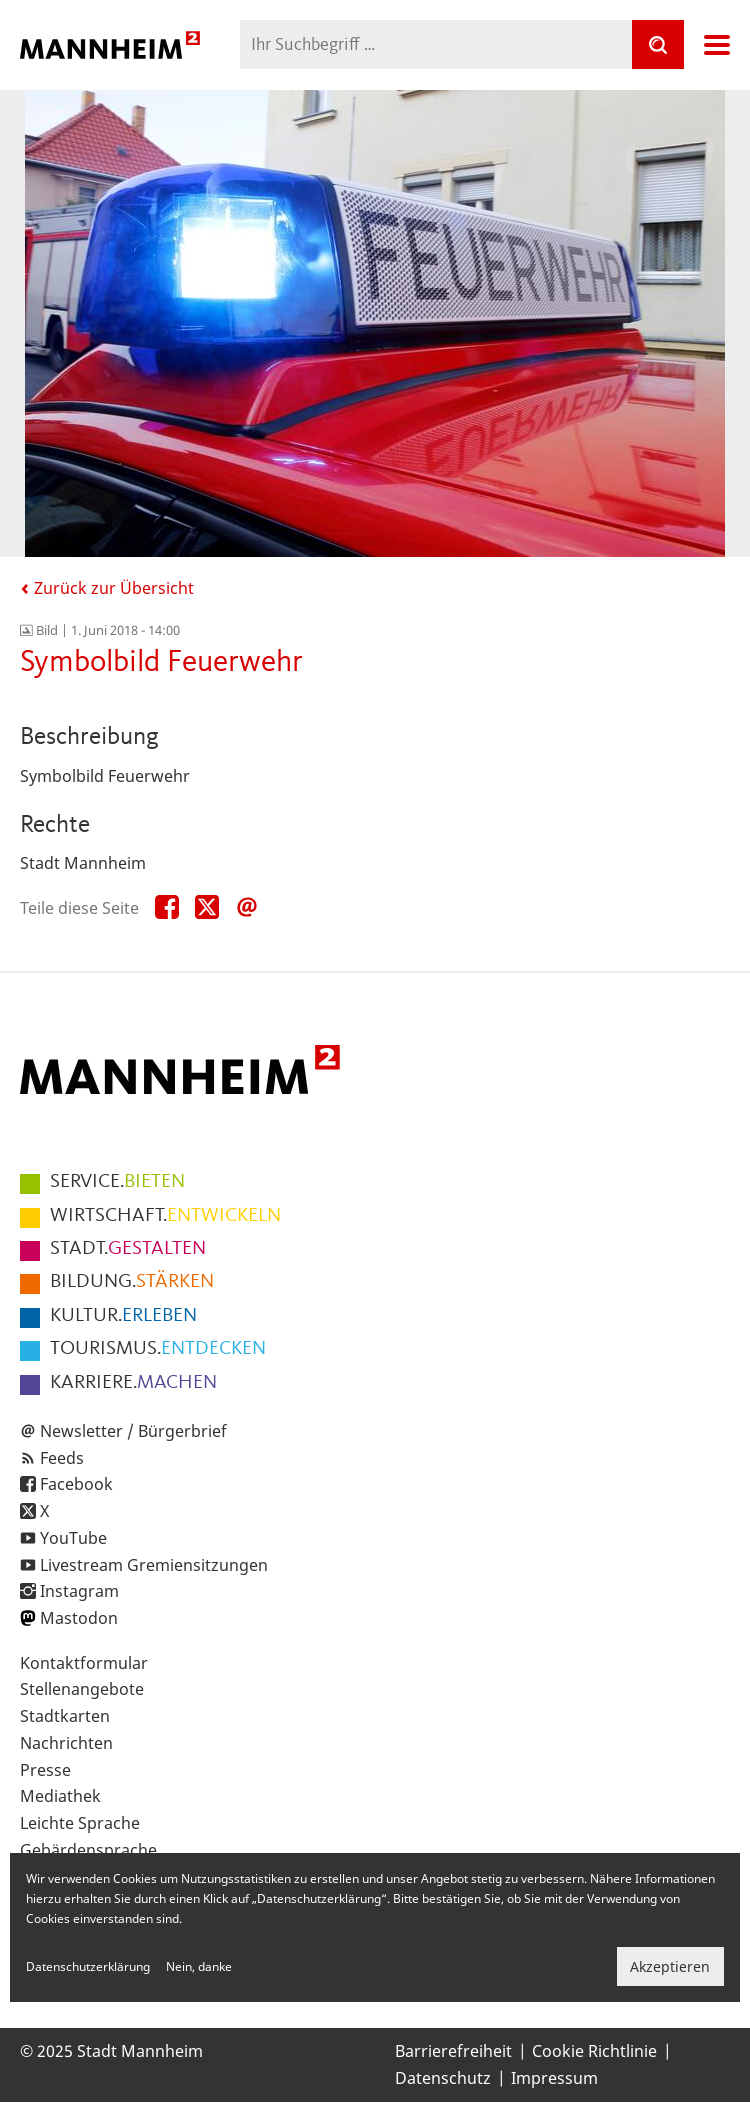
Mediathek (60, 1796)
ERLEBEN (123, 1316)
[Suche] (658, 44)
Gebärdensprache (88, 1850)
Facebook (76, 1484)
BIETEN (117, 1182)
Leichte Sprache (80, 1823)
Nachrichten (66, 1743)
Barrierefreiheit (453, 2051)
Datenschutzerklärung (88, 1966)
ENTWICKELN (165, 1216)
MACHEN (133, 1383)
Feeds (62, 1458)
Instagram (79, 1591)
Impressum (554, 2078)
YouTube (73, 1538)
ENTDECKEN (158, 1349)
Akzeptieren (670, 1966)
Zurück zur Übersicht (107, 588)
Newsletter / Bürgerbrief (133, 1431)
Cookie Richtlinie (594, 2051)
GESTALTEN (128, 1249)
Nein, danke (199, 1966)
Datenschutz (443, 2078)
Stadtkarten (65, 1716)
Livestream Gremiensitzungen (154, 1565)
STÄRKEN (132, 1282)
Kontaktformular (84, 1663)
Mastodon (79, 1618)
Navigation (717, 45)
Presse (45, 1770)
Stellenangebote (82, 1689)
